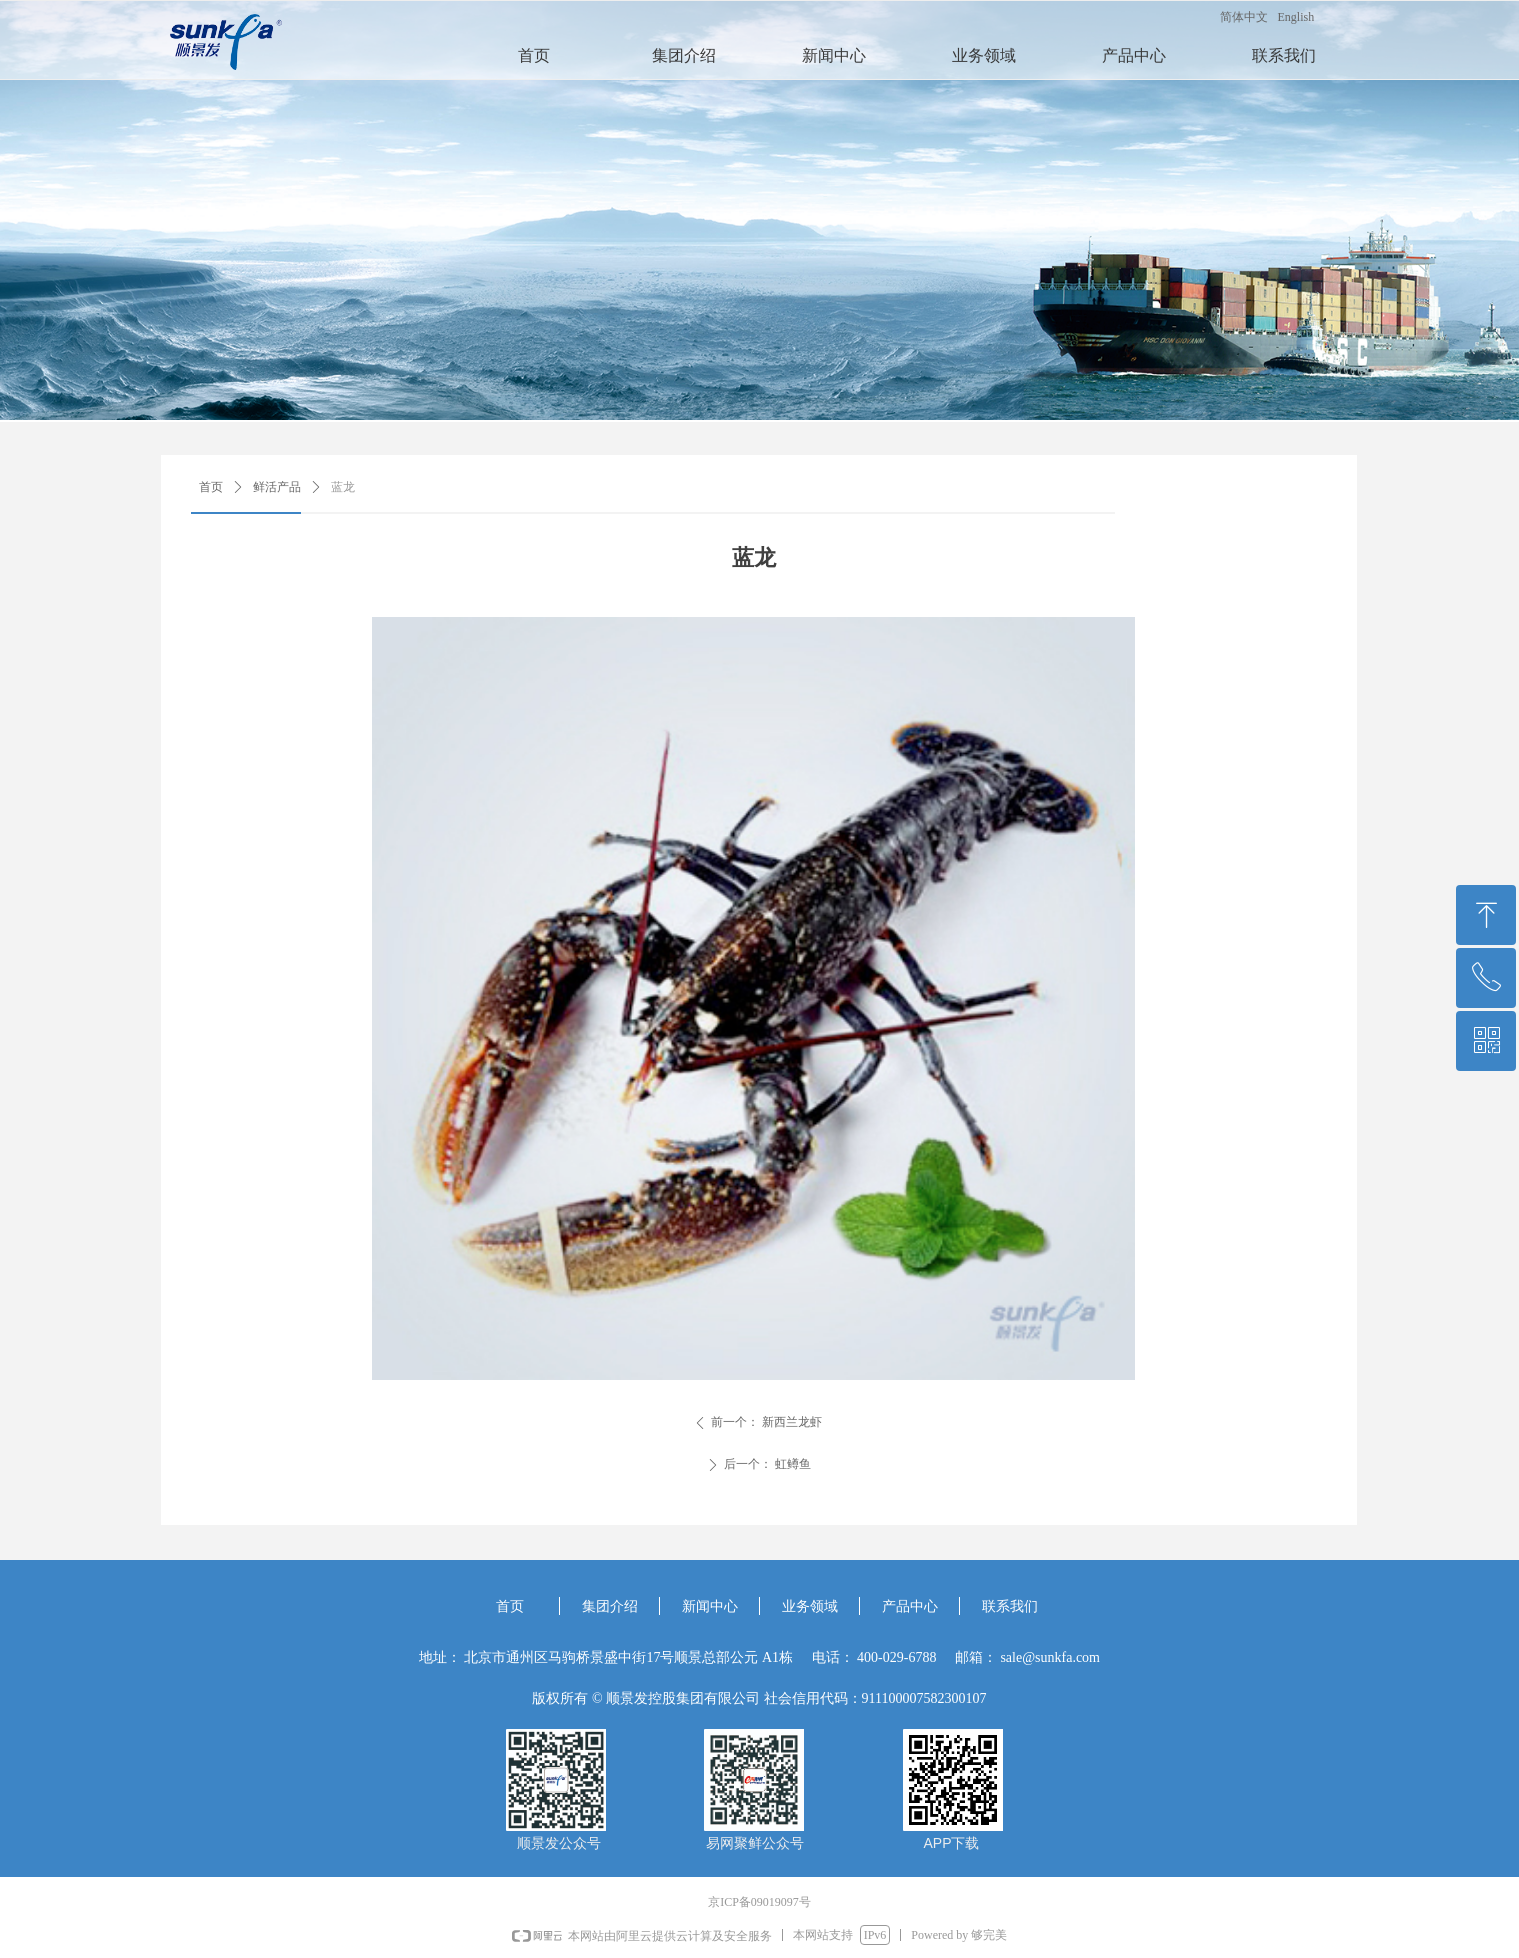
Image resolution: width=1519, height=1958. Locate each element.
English (1296, 17)
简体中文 (1244, 17)
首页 (211, 487)
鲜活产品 (277, 487)
